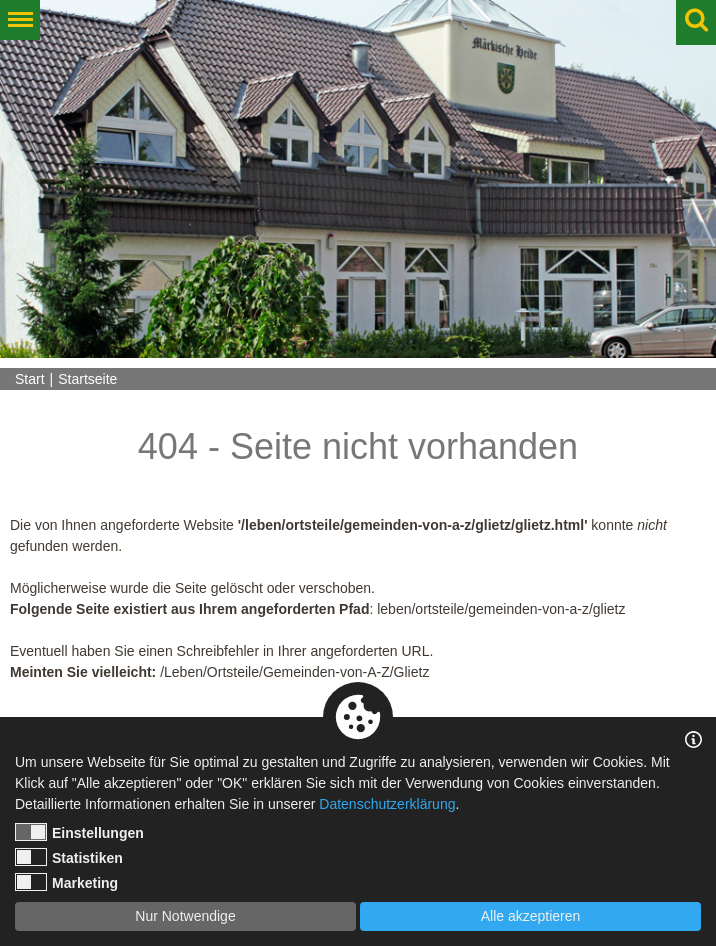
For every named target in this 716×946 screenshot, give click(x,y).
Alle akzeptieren (531, 916)
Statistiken (69, 857)
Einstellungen (79, 832)
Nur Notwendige (185, 916)
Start (30, 379)
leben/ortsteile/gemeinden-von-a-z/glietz (501, 609)
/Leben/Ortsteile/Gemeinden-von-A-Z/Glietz (294, 672)
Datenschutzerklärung (387, 804)
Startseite (87, 379)
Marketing (66, 882)
